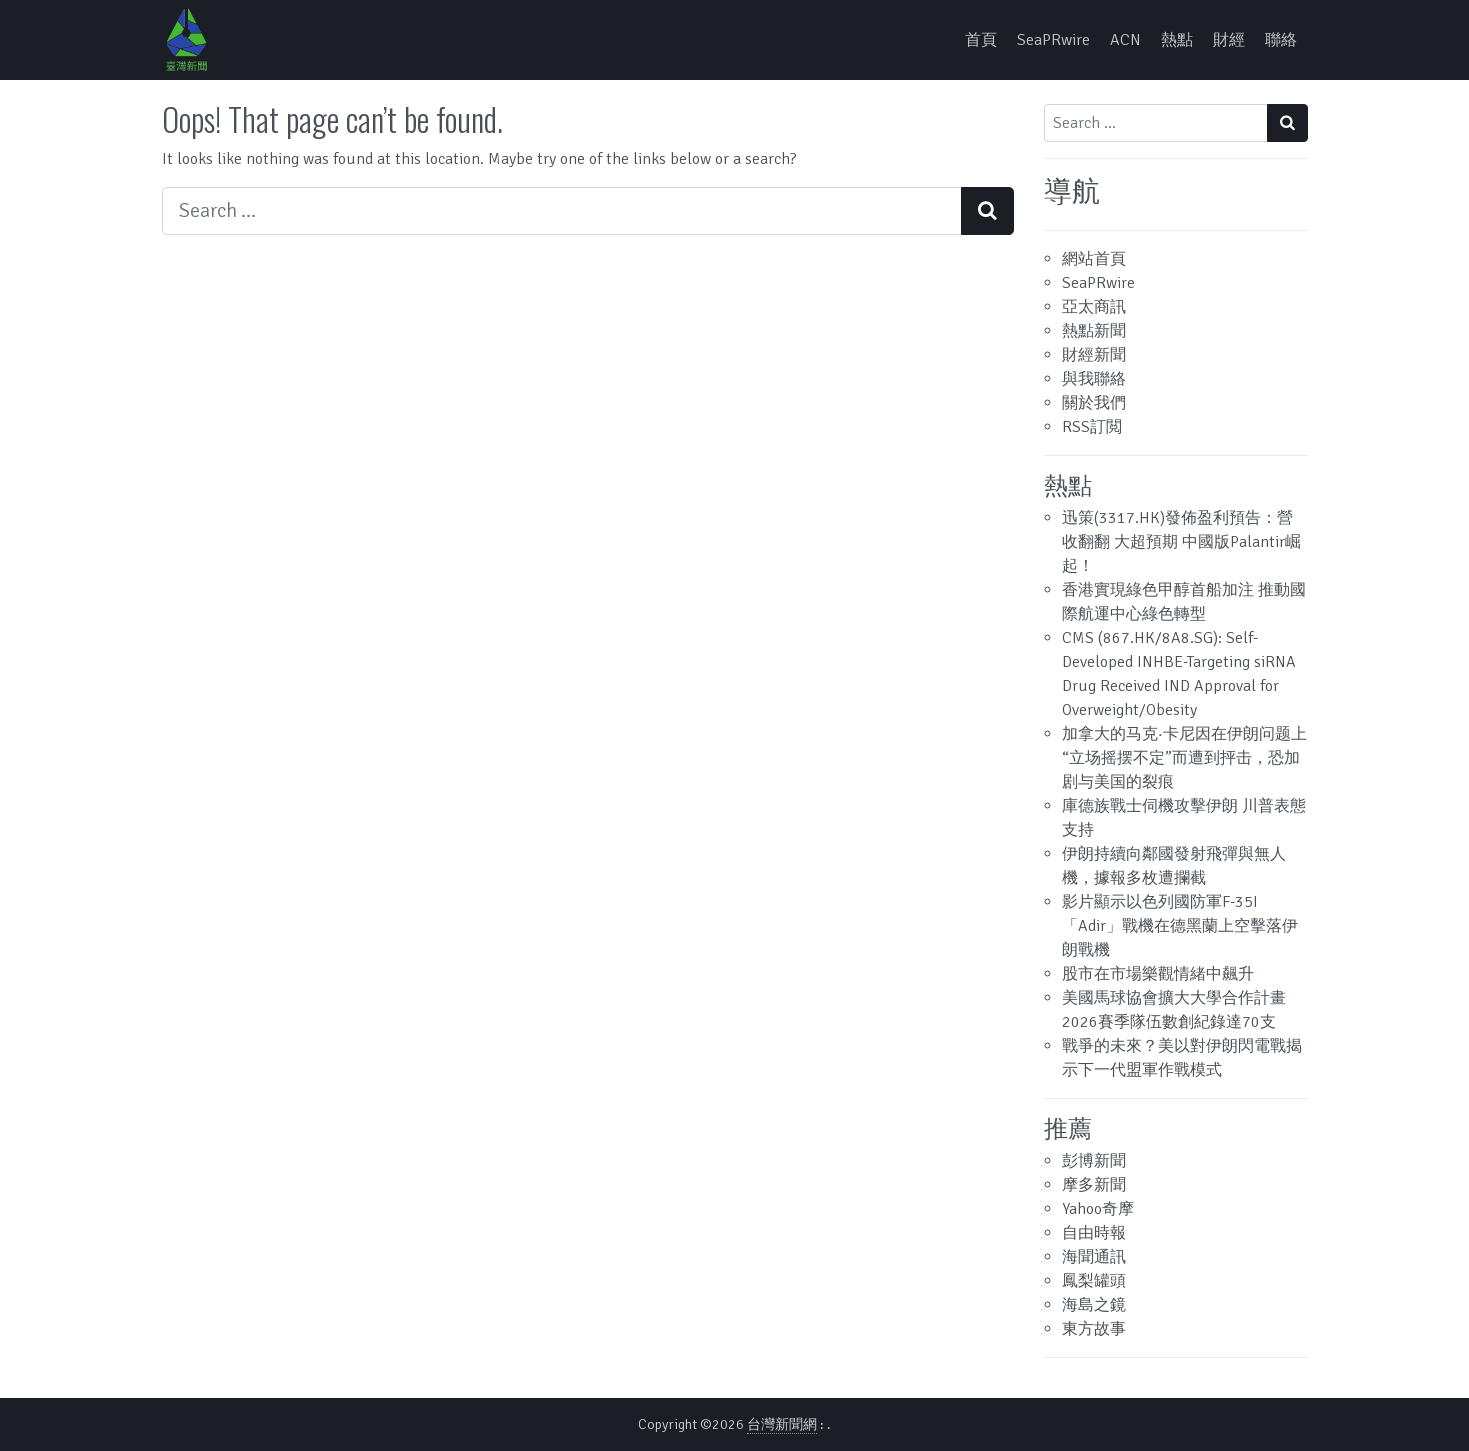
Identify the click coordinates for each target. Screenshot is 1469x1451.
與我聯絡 (1094, 379)
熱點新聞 (1094, 331)
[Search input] (562, 211)
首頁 (981, 40)
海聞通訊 (1094, 1257)
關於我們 (1094, 403)
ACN (1125, 40)
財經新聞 (1094, 355)
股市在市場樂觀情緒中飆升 (1158, 974)
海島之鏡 (1094, 1305)
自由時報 (1094, 1233)
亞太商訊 (1094, 307)
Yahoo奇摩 (1098, 1209)
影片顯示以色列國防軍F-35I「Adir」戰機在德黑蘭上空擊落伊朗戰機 (1180, 926)
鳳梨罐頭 (1094, 1281)
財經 (1229, 40)
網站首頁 (1094, 259)
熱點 (1177, 40)
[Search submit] (987, 211)
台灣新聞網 (782, 1424)
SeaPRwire (1053, 40)
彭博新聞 (1094, 1161)
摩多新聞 (1094, 1185)
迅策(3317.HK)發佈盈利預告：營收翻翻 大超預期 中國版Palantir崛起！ (1181, 542)
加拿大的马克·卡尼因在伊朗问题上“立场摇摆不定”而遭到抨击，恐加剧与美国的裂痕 (1184, 758)
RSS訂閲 (1092, 427)
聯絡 (1281, 40)
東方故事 (1094, 1329)
